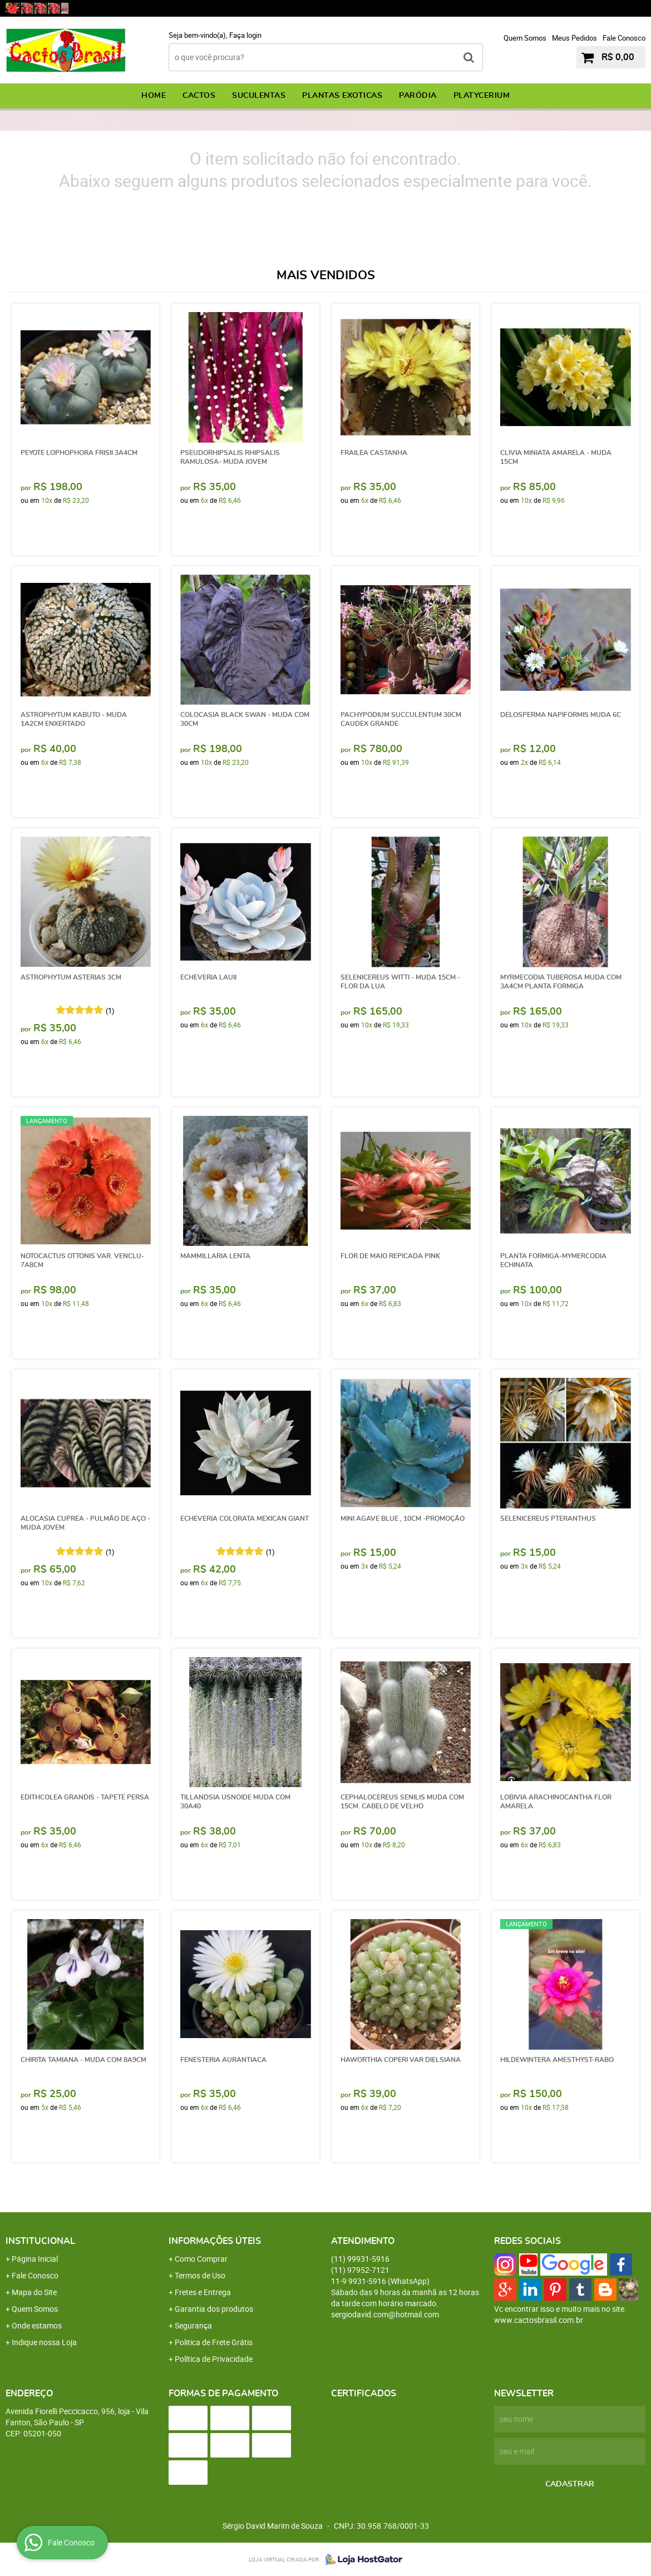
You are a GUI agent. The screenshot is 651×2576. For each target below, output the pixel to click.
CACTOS (199, 96)
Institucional (40, 2241)
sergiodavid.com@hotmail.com (385, 2314)
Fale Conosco (624, 38)
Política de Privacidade (214, 2358)
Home (153, 96)
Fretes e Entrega (203, 2292)
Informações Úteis (215, 2241)
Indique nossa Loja (44, 2342)
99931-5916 (426, 8)
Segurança (193, 2325)
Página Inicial (35, 2258)
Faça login (245, 35)
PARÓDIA (418, 96)
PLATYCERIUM (481, 96)
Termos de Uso (200, 2275)
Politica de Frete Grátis (214, 2342)
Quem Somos (525, 38)
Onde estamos (37, 2325)
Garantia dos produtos (214, 2308)
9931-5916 (612, 8)
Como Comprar (201, 2258)
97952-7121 (520, 8)
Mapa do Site (34, 2292)
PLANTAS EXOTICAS (342, 96)
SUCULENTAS (258, 96)
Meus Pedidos (574, 38)
